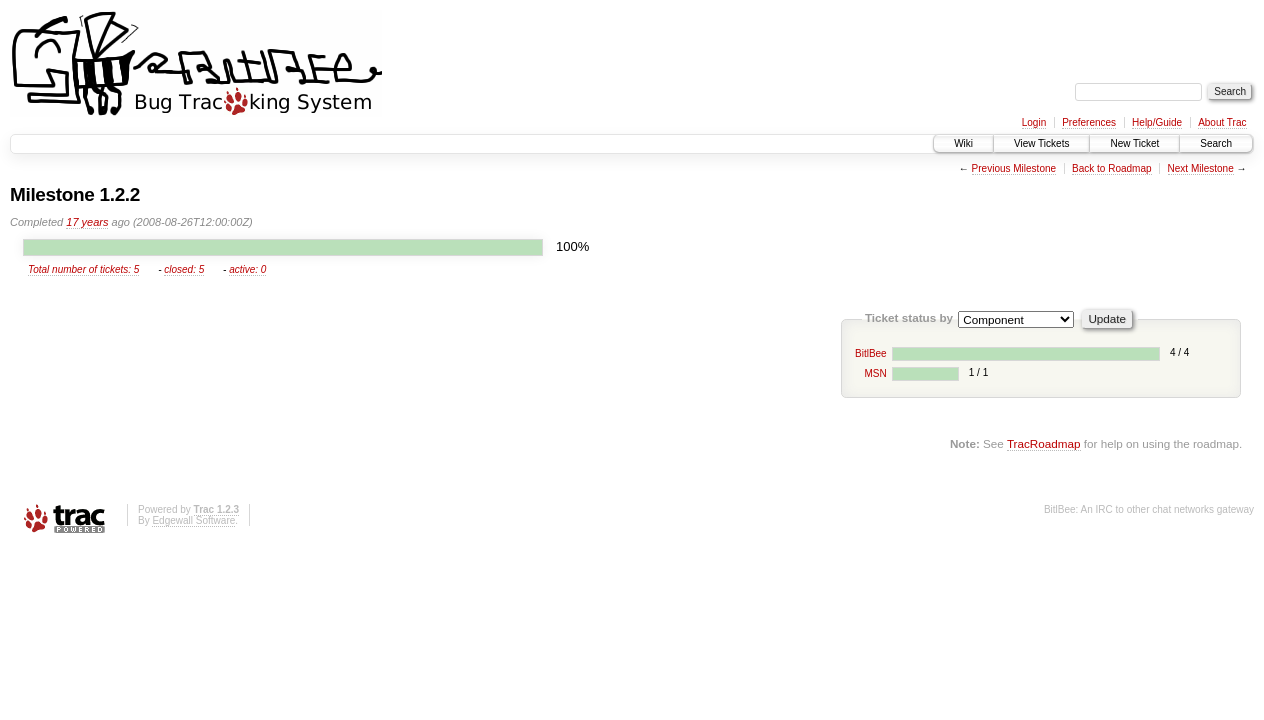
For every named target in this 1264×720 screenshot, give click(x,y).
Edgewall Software (193, 520)
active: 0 (247, 269)
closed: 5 (184, 269)
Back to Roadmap (1112, 168)
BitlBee (871, 353)
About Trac (1222, 122)
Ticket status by (909, 317)
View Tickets (1041, 143)
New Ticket (1134, 143)
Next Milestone (1201, 168)
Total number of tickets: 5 (83, 269)
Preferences (1089, 122)
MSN (875, 373)
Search (1216, 143)
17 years (87, 222)
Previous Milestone (1014, 168)
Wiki (963, 143)
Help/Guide (1157, 122)
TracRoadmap (1044, 443)
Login (1034, 122)
